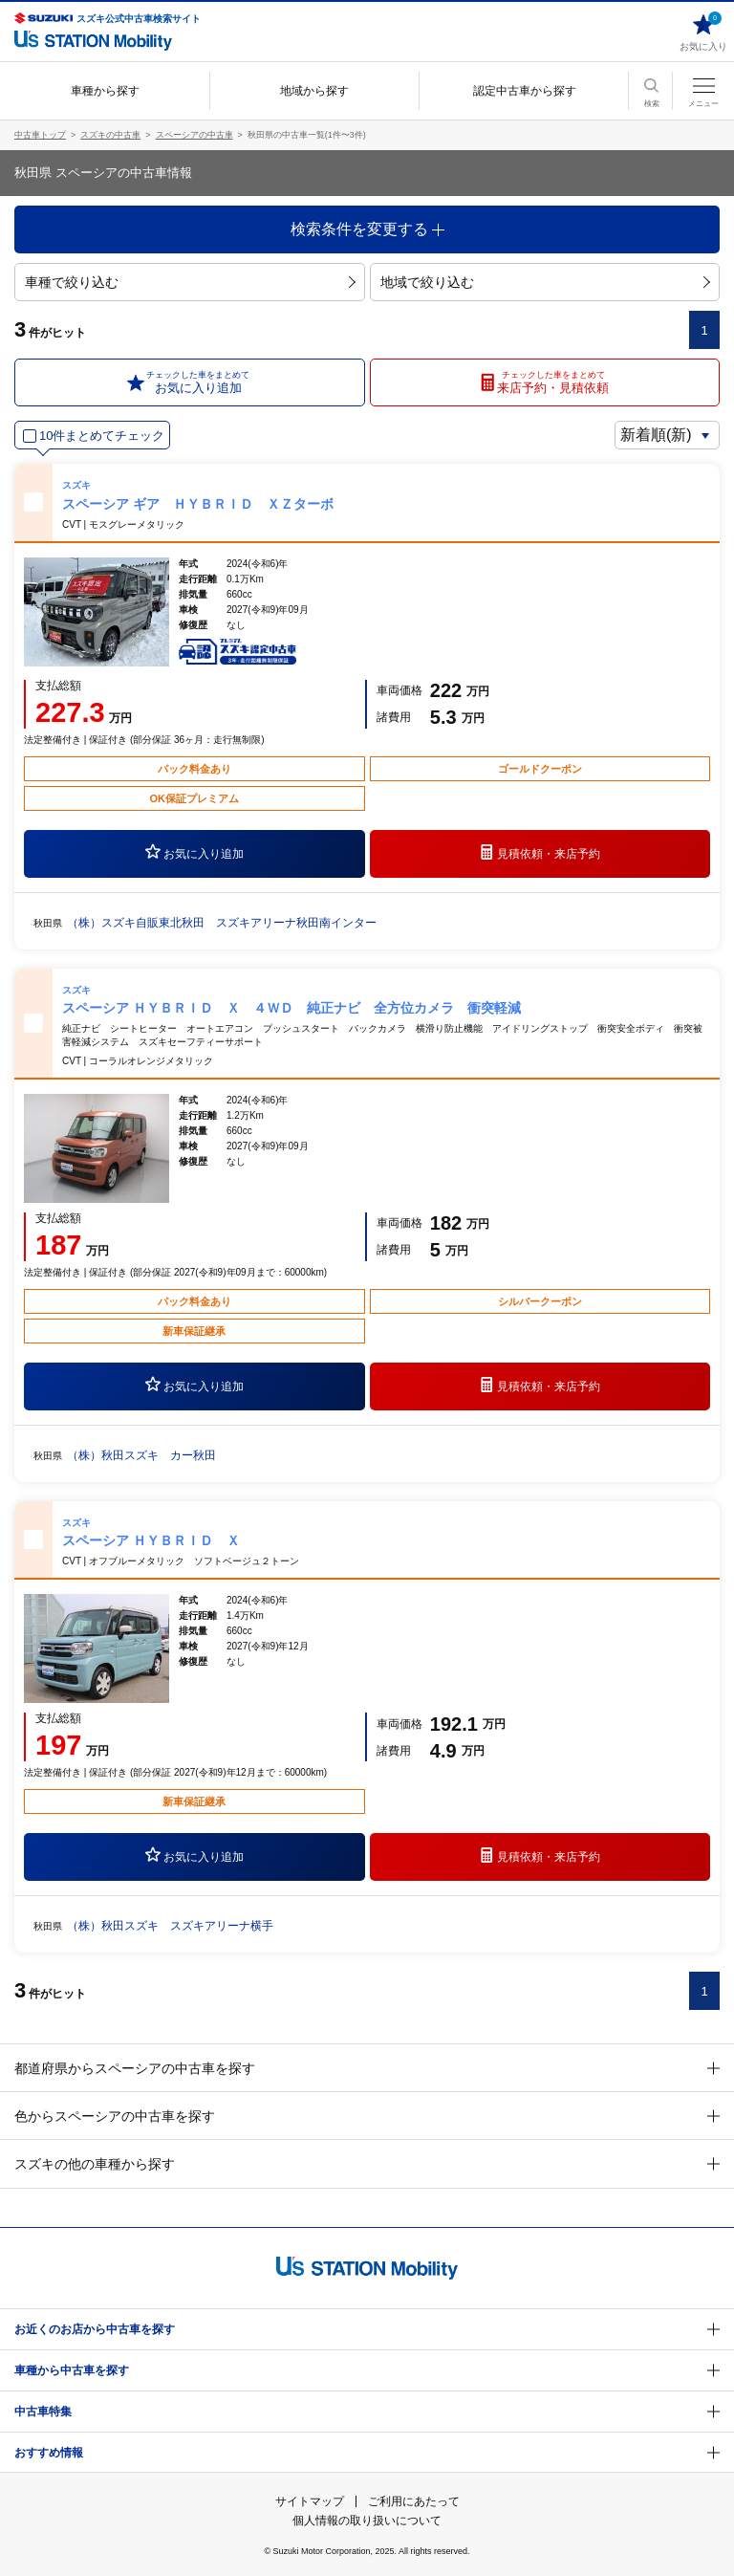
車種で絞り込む (190, 282)
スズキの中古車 (110, 135)
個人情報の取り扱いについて (367, 2520)
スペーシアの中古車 (194, 135)
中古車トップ (40, 135)
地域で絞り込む (545, 282)
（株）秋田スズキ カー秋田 (141, 1455)
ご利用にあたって (414, 2501)
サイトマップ (309, 2501)
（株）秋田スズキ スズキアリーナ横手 (170, 1925)
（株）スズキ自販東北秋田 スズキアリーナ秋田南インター (222, 922)
